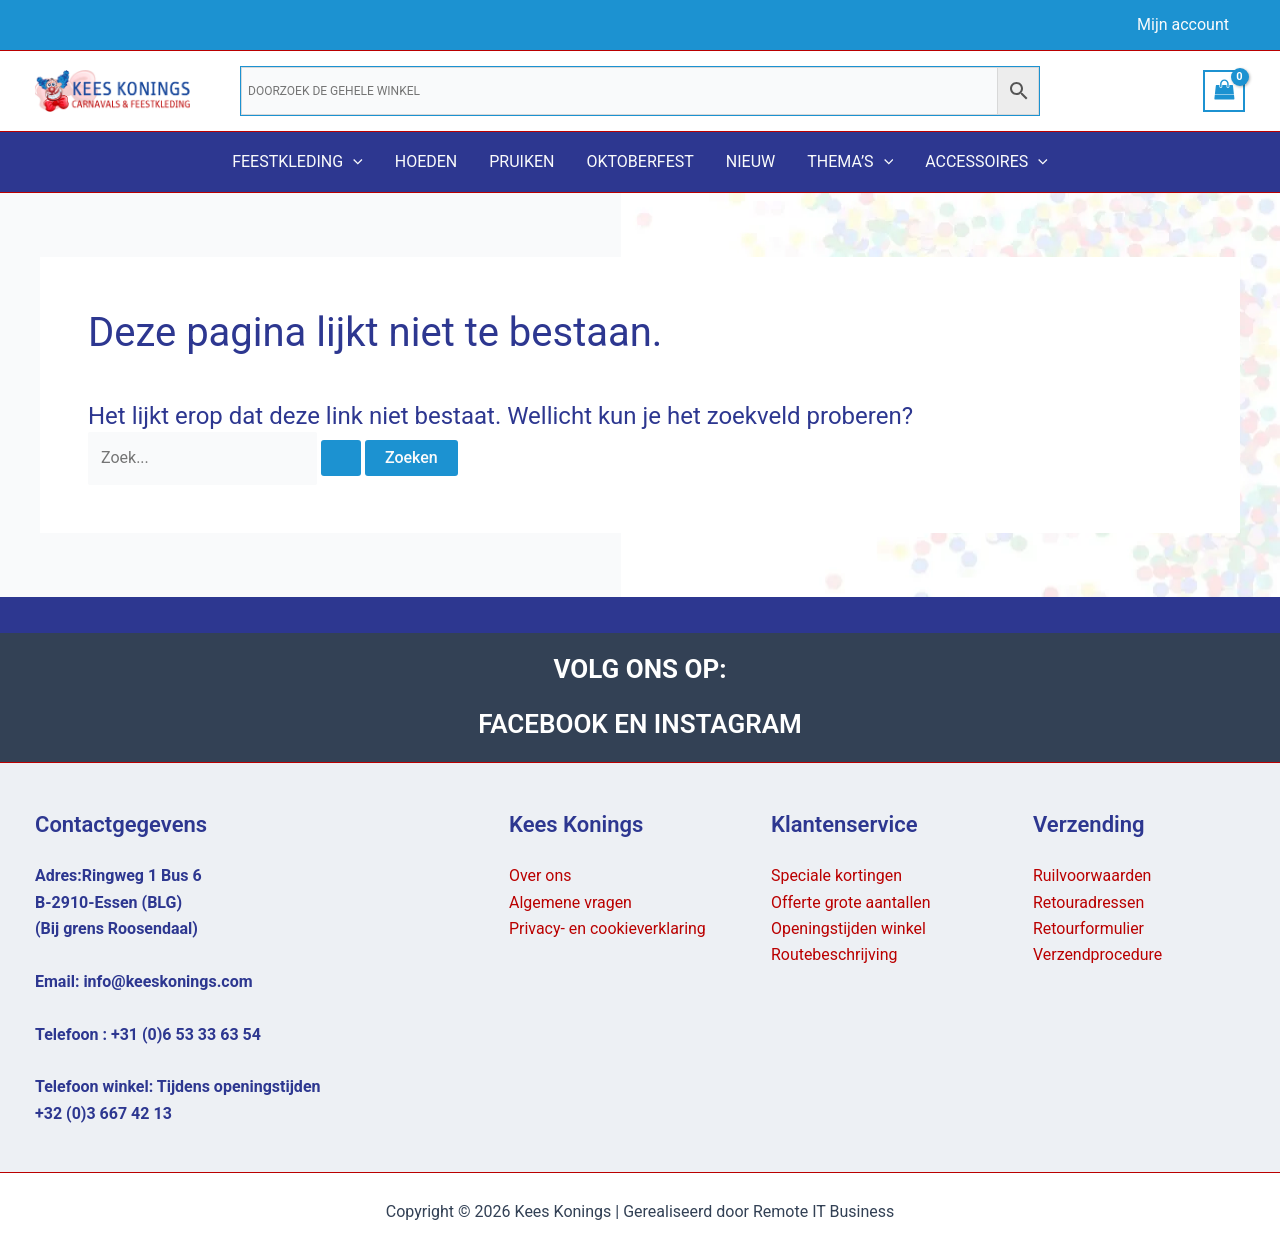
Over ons (540, 875)
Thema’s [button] (850, 162)
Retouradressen (1089, 902)
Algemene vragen (570, 902)
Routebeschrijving (834, 954)
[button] (353, 162)
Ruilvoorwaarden (1092, 875)
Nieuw (750, 161)
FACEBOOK (546, 724)
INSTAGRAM (728, 724)
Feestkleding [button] (297, 162)
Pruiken (521, 161)
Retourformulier (1089, 928)
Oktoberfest (639, 161)
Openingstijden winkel (849, 928)
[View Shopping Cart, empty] (1224, 90)
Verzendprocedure (1098, 954)
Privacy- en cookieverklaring (608, 928)
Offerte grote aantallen (851, 902)
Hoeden (426, 161)
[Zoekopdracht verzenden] (341, 458)
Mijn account (1183, 24)
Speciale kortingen (837, 875)
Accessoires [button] (986, 162)
